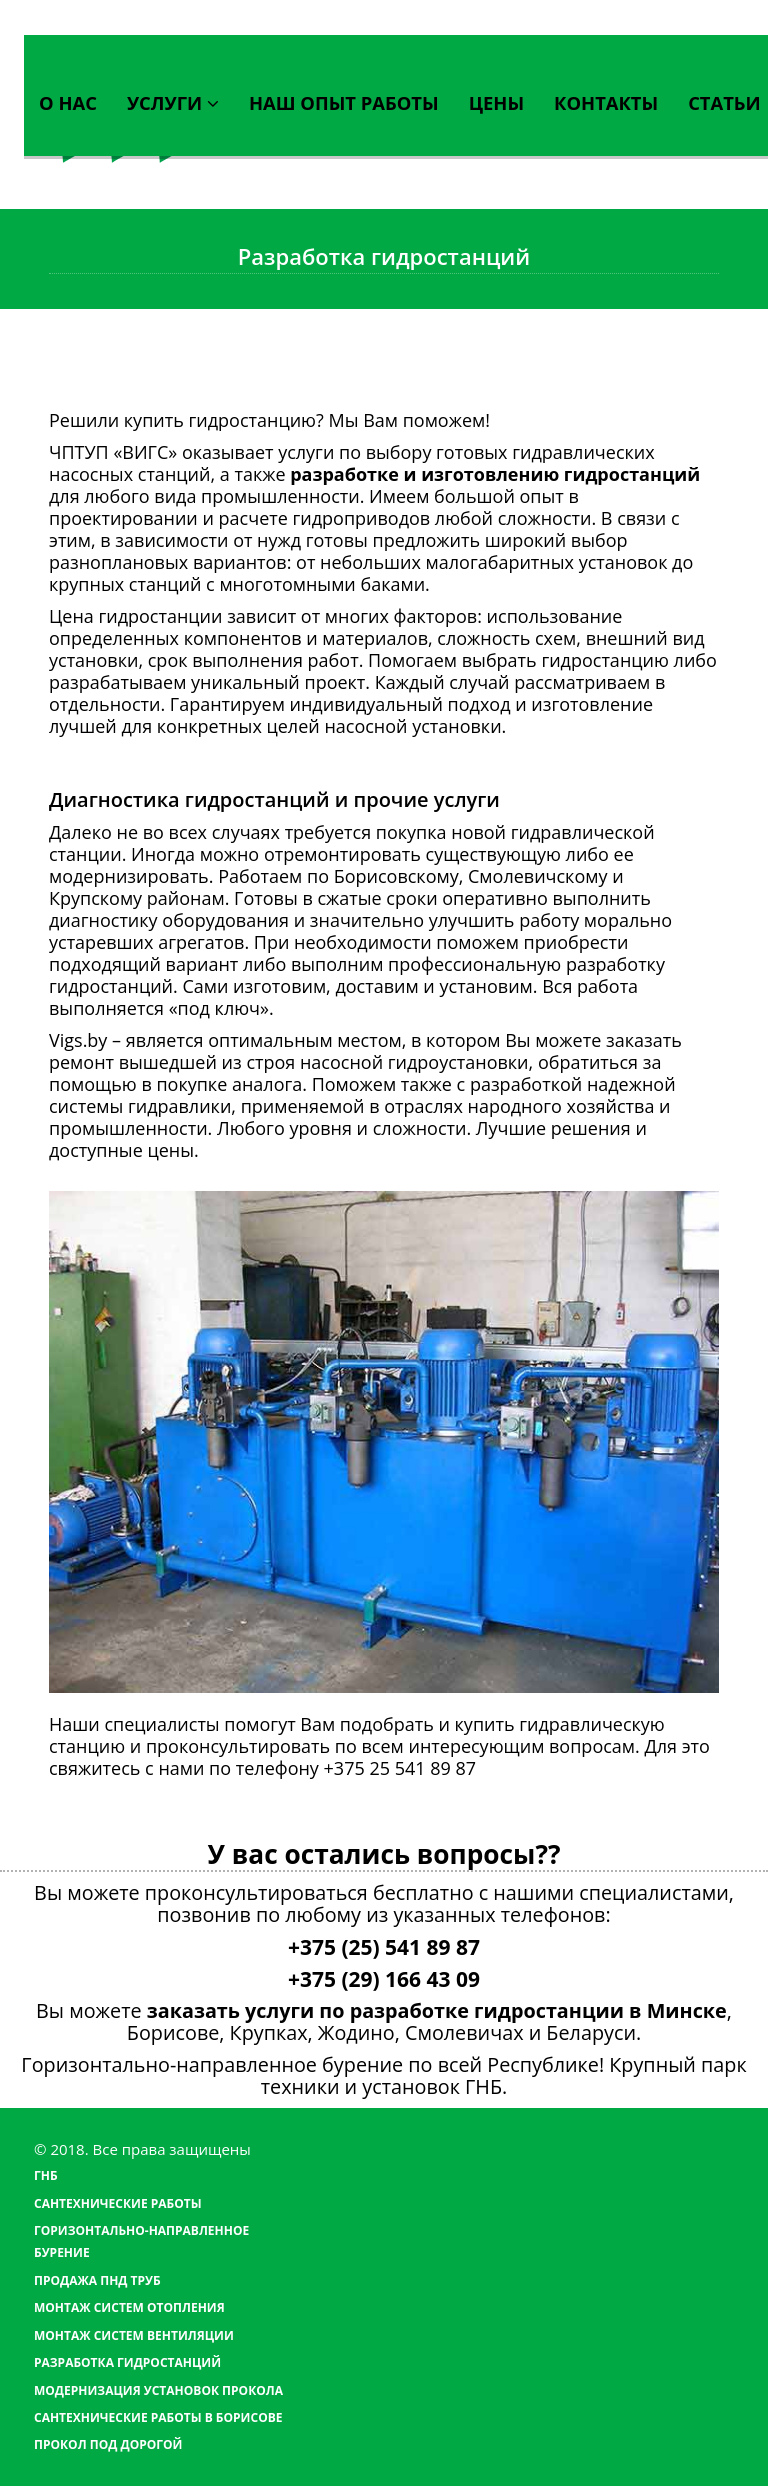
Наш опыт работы (344, 102)
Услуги (173, 102)
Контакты (606, 102)
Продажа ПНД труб (97, 2280)
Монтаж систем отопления (129, 2307)
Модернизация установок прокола (158, 2390)
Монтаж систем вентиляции (134, 2335)
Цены (496, 102)
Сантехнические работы (118, 2203)
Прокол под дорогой (108, 2444)
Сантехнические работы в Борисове (158, 2417)
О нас (68, 102)
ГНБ (46, 2175)
